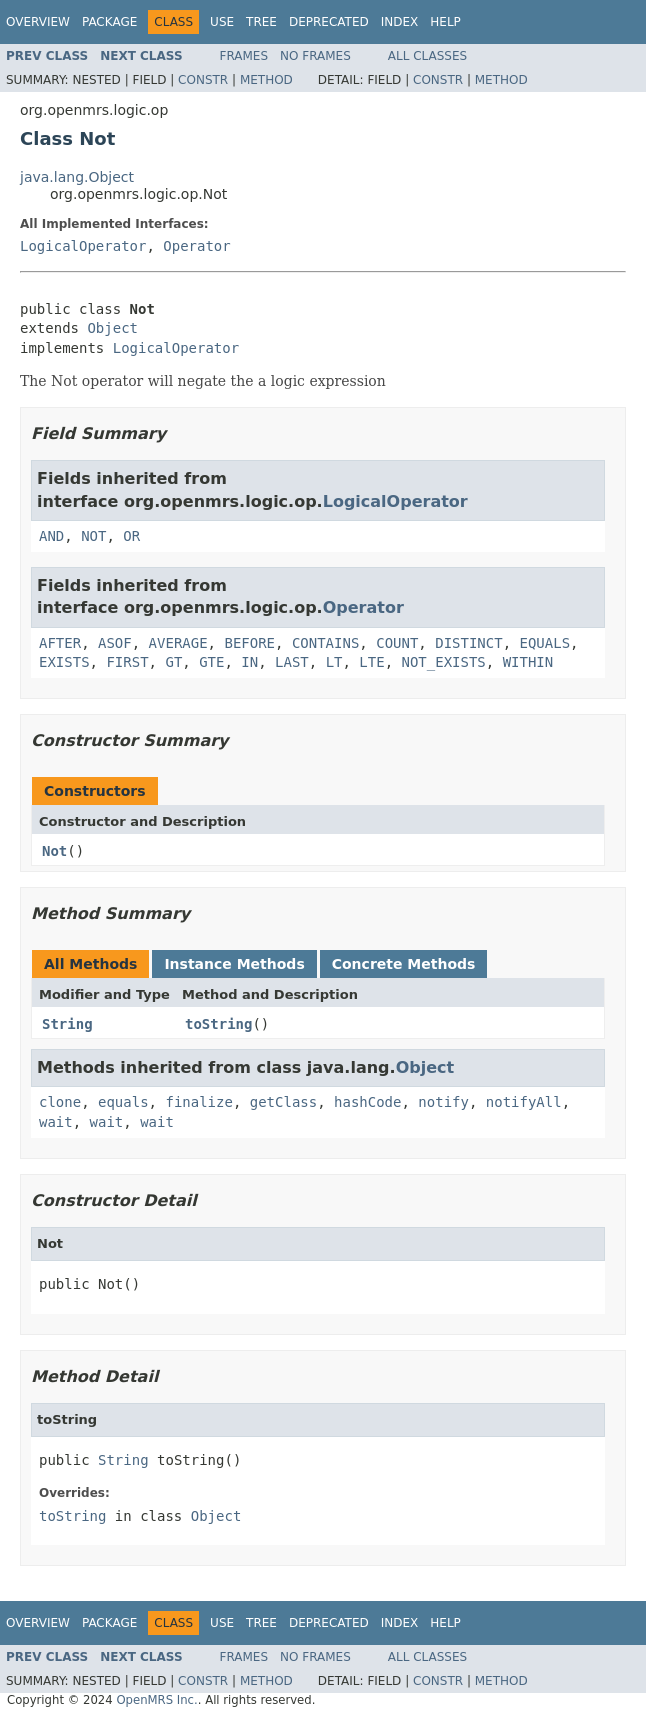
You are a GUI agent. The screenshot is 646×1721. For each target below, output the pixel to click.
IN (249, 662)
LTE (371, 662)
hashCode (367, 1102)
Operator (196, 246)
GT (173, 662)
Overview (38, 22)
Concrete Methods (404, 964)
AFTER (60, 643)
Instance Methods (234, 964)
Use (222, 22)
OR (131, 536)
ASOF (115, 643)
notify (443, 1102)
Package (109, 22)
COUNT (397, 643)
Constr (203, 80)
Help (445, 22)
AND (51, 536)
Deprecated (329, 22)
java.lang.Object (77, 177)
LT (334, 662)
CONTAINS (325, 643)
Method (266, 80)
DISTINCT (468, 643)
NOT (93, 536)
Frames (244, 56)
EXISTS (64, 662)
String (67, 1024)
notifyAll (524, 1102)
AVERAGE (178, 643)
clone (60, 1102)
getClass (283, 1102)
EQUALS (545, 643)
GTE (211, 662)
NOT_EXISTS (444, 662)
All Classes (427, 56)
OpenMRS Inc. (156, 1700)
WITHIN (528, 662)
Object (112, 328)
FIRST (127, 662)
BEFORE (249, 643)
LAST (292, 662)
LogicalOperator (83, 246)
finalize (198, 1102)
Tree (261, 22)
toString (218, 1024)
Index (400, 22)
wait (56, 1122)
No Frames (315, 56)
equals (123, 1102)
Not (54, 851)
